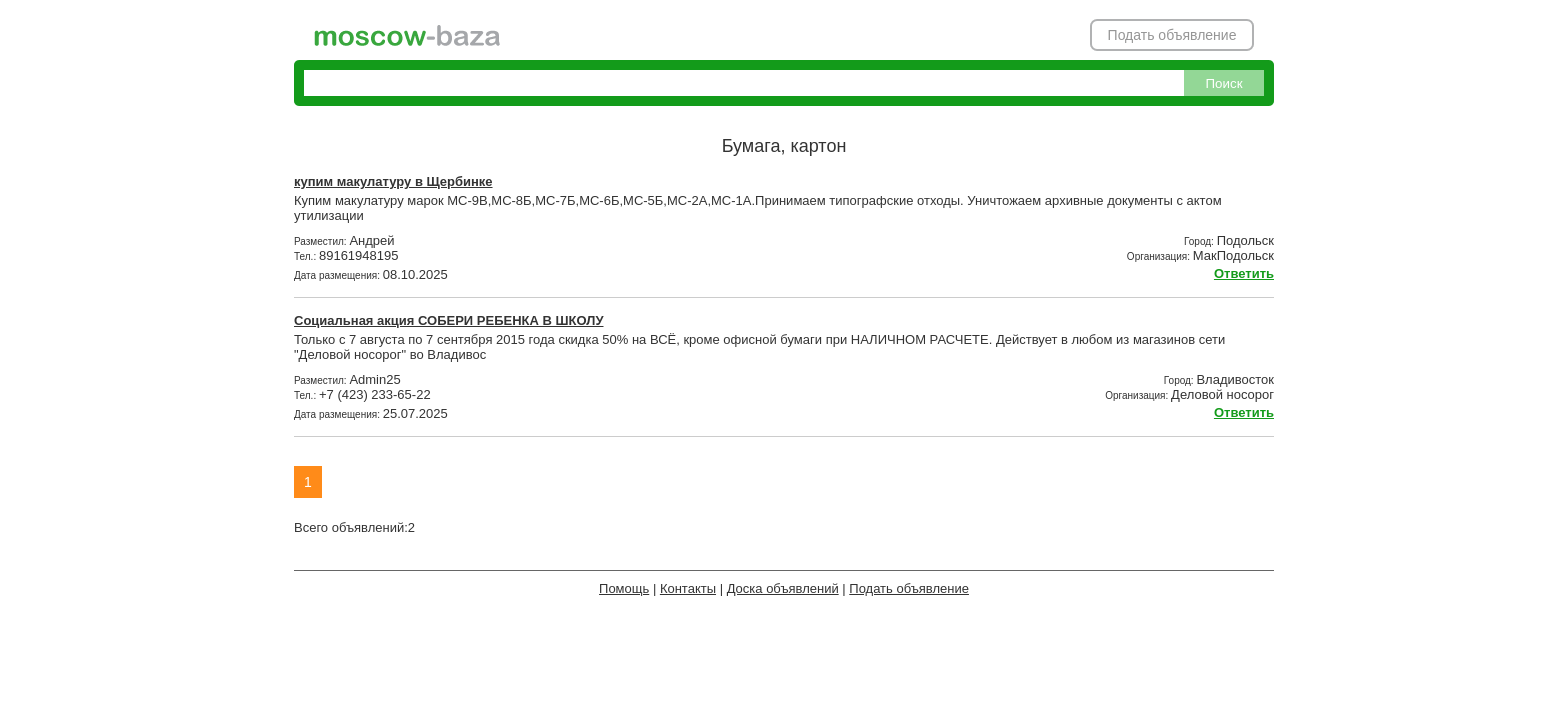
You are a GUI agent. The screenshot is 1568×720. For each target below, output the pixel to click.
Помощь (624, 588)
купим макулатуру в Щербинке (393, 181)
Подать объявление (1172, 35)
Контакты (688, 588)
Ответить (1244, 273)
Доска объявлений (783, 588)
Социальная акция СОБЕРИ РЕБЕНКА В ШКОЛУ (448, 320)
